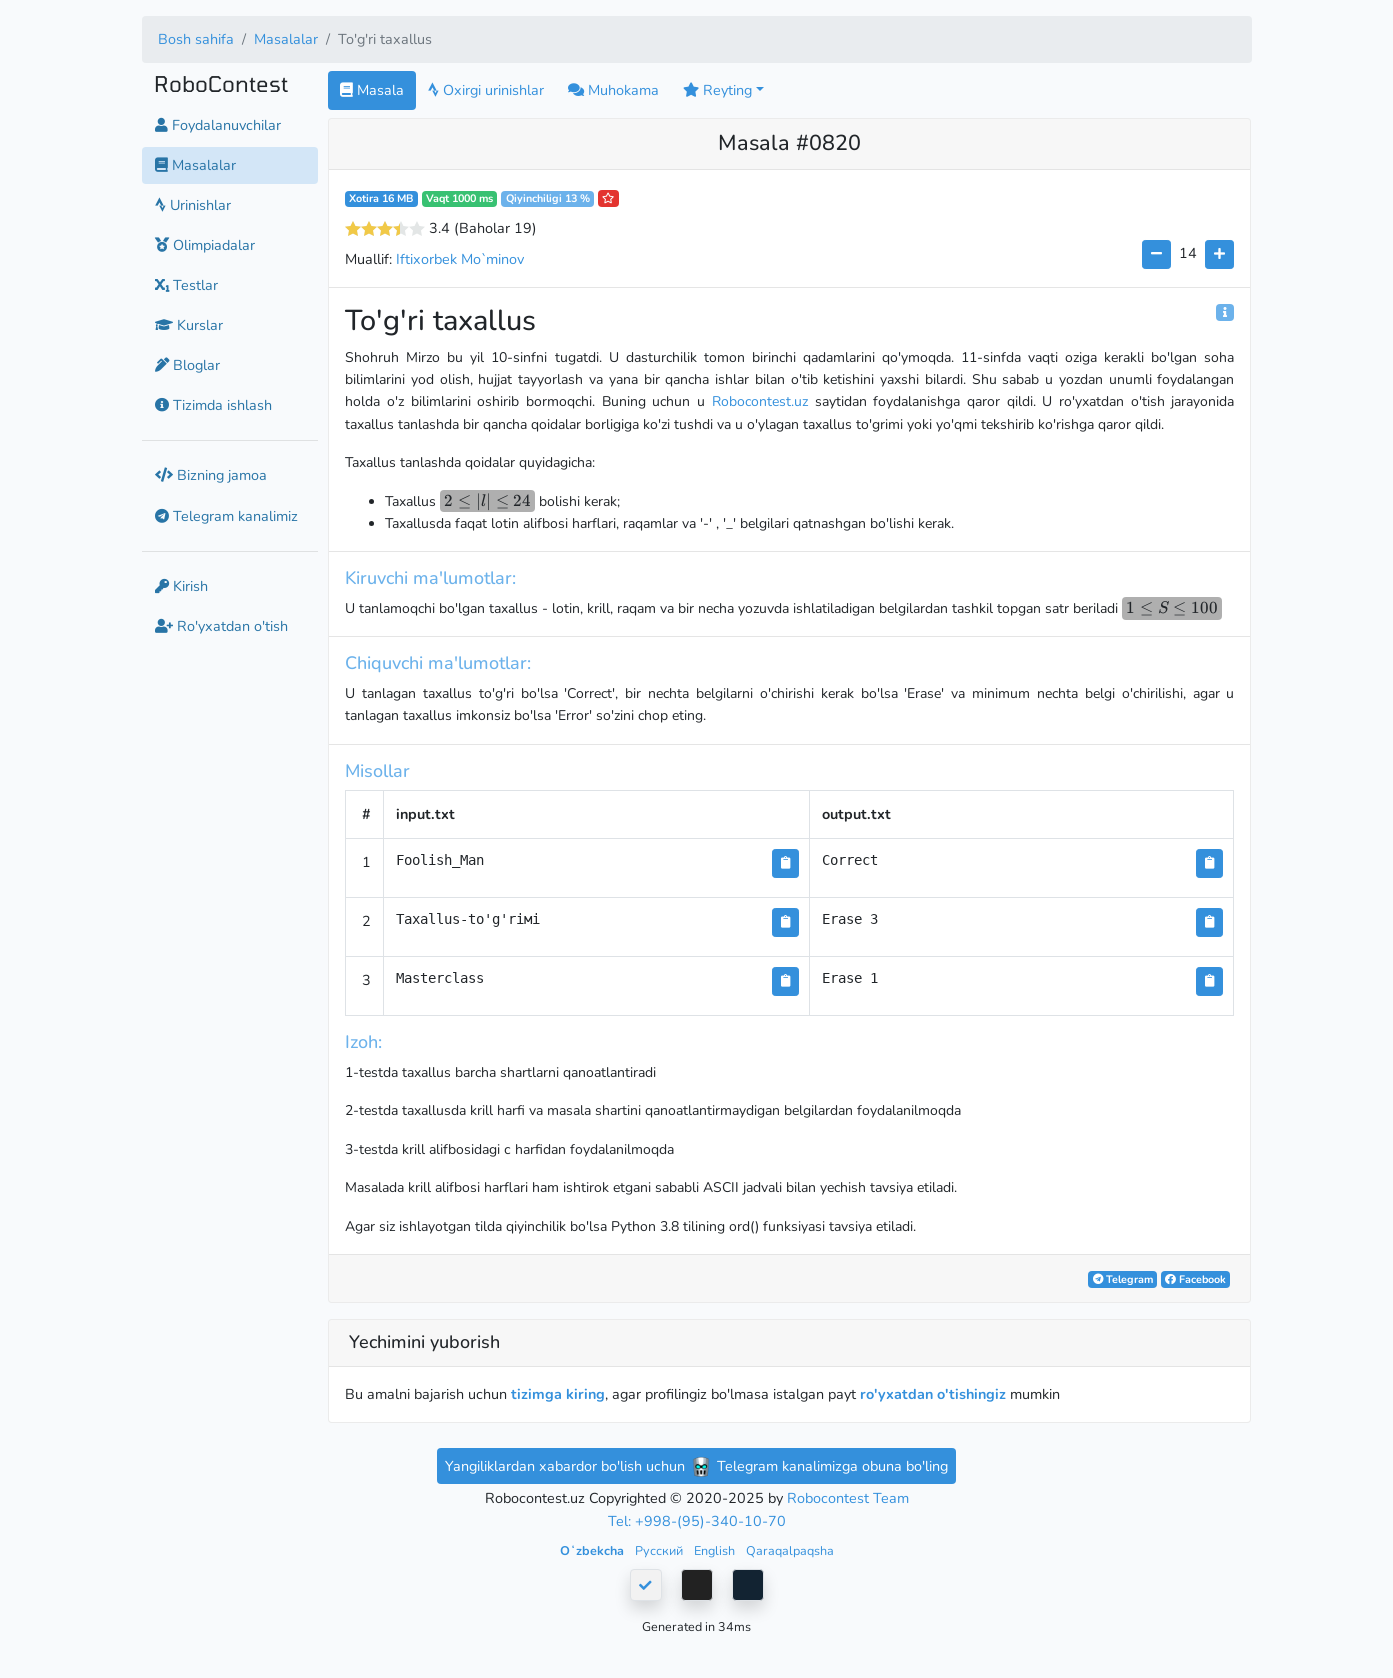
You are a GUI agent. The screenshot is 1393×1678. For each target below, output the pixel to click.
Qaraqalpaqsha (790, 1550)
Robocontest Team (848, 1498)
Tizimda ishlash (213, 405)
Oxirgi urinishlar (486, 90)
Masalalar (286, 39)
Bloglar (187, 365)
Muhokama (613, 90)
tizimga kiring (558, 1394)
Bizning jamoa (211, 475)
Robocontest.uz (760, 401)
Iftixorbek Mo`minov (460, 259)
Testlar (186, 285)
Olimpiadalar (205, 245)
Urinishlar (193, 205)
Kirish (181, 586)
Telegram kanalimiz (226, 516)
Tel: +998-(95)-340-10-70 (697, 1521)
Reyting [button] (717, 90)
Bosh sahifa (196, 39)
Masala (372, 90)
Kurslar (189, 325)
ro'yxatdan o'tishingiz (933, 1394)
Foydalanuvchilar (218, 125)
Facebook (1195, 1279)
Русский (660, 1550)
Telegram (1123, 1279)
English (716, 1550)
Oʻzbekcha (593, 1550)
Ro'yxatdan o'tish (221, 626)
